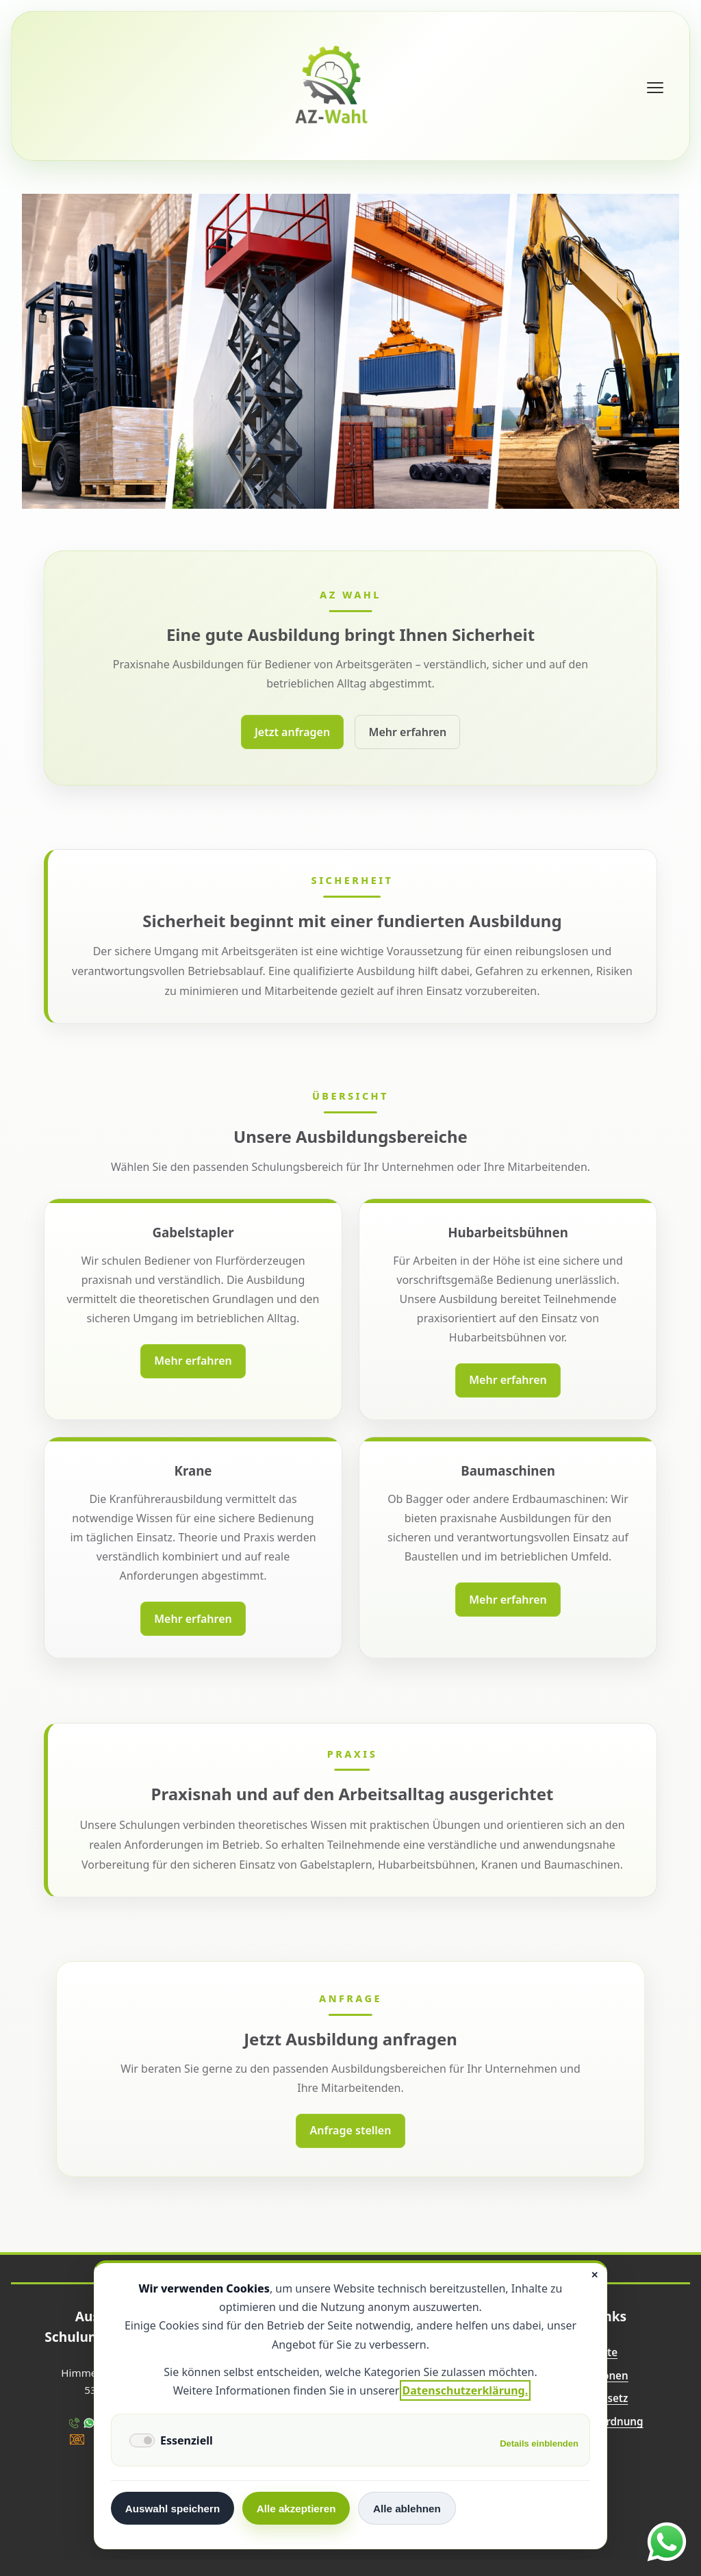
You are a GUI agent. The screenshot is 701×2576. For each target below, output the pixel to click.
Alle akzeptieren (296, 2508)
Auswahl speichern (172, 2508)
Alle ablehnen (407, 2508)
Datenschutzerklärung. (465, 2390)
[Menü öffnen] (655, 88)
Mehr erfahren (408, 732)
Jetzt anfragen (292, 732)
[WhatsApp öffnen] (666, 2541)
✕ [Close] (594, 2275)
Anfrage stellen (351, 2130)
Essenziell (186, 2440)
